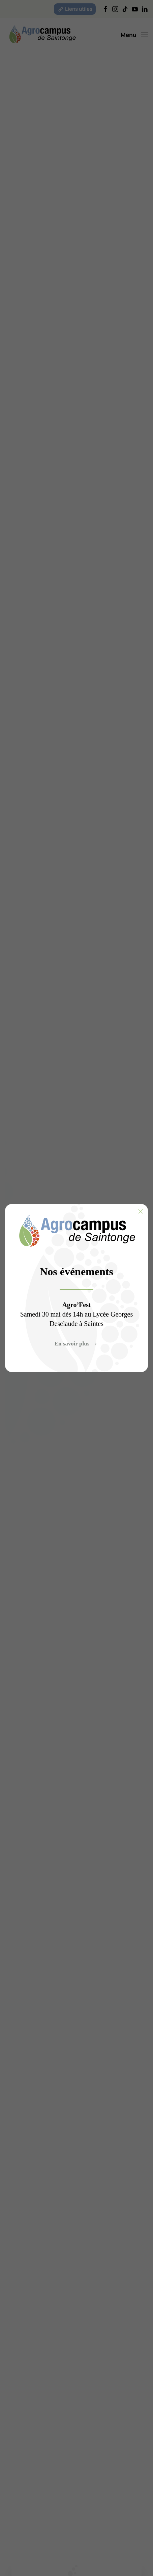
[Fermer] (140, 1211)
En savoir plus (72, 1343)
